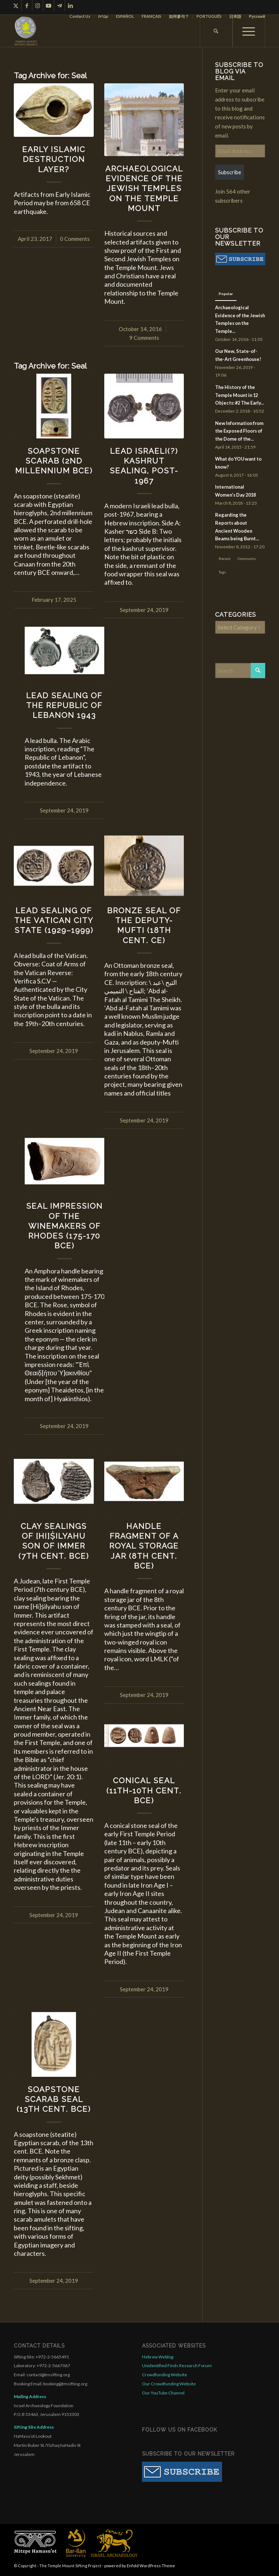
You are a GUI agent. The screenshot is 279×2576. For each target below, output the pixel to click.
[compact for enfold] (26, 31)
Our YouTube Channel (163, 2393)
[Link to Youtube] (48, 5)
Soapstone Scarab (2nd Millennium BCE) (54, 461)
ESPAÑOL (125, 16)
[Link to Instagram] (37, 5)
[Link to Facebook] (26, 5)
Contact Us (79, 16)
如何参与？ (179, 16)
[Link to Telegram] (59, 5)
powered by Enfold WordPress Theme (139, 2565)
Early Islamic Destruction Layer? (53, 159)
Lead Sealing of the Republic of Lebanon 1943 (64, 705)
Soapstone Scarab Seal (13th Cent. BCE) (54, 2099)
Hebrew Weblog (157, 2357)
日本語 (235, 16)
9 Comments (144, 337)
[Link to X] (16, 5)
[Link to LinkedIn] (70, 5)
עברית (103, 16)
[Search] (216, 31)
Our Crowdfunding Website (169, 2383)
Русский (257, 16)
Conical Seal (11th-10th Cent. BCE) (144, 1790)
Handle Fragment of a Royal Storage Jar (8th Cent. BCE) (144, 1546)
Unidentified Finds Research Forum (177, 2365)
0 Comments (75, 238)
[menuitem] (80, 16)
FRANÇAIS (151, 16)
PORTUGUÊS (209, 16)
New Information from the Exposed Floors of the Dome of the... (239, 431)
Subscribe (229, 172)
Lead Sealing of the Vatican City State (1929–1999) (53, 920)
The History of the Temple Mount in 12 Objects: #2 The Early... (239, 395)
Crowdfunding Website (164, 2374)
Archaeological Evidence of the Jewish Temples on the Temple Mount (144, 188)
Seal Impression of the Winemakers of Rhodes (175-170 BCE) (64, 1225)
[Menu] (248, 31)
